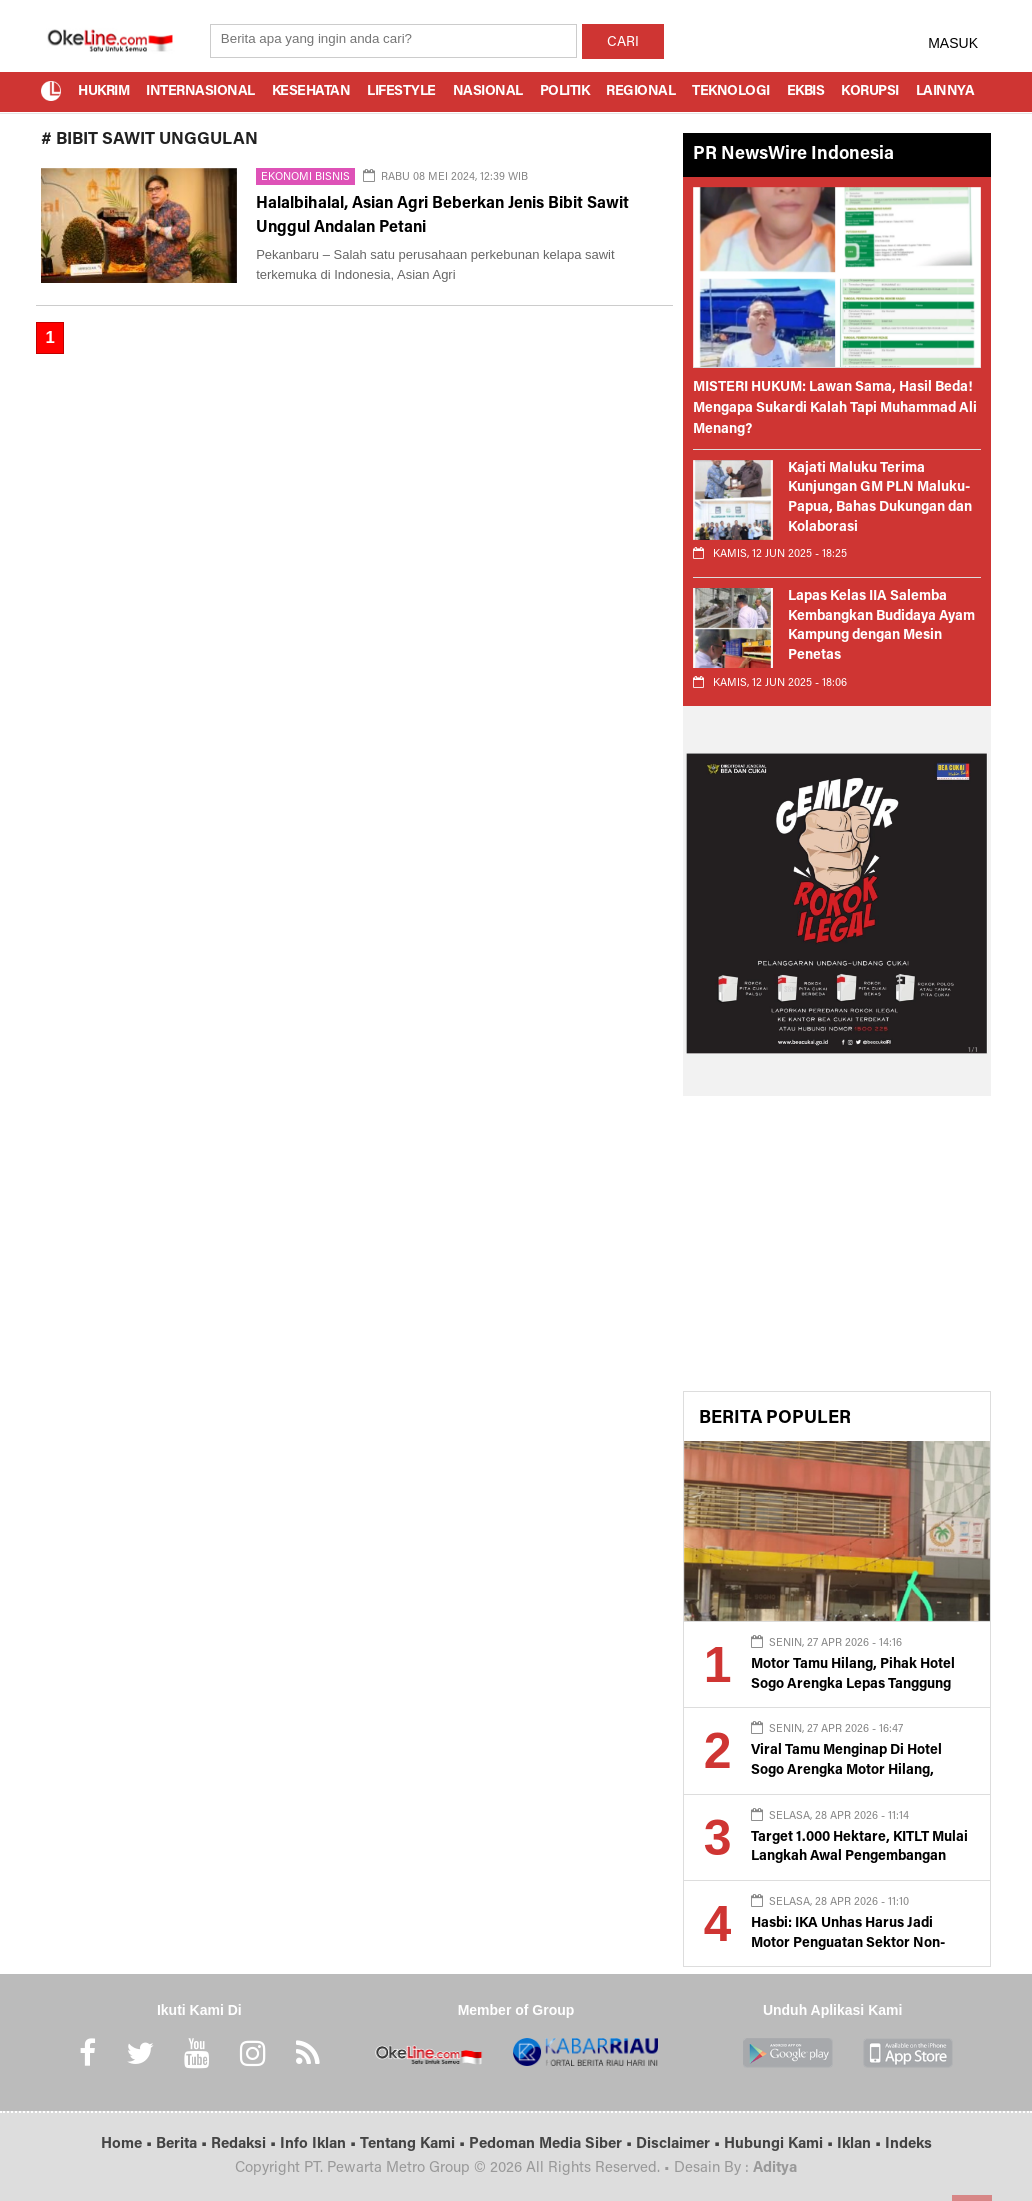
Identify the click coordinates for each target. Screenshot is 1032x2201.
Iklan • (861, 2144)
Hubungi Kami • (780, 2144)
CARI (623, 43)
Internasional (200, 92)
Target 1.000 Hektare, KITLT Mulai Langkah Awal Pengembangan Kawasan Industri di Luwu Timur (859, 1857)
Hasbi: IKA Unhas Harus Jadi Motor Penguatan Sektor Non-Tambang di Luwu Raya (848, 1943)
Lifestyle (401, 92)
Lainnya (945, 92)
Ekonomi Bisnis (305, 177)
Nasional (488, 92)
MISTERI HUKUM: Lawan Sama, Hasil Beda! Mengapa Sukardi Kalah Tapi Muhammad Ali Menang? (835, 409)
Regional (640, 92)
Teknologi (731, 92)
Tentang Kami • (414, 2144)
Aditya (775, 2168)
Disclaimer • (680, 2144)
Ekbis (806, 92)
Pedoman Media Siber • (552, 2144)
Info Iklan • (320, 2144)
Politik (565, 92)
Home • (128, 2144)
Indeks (908, 2144)
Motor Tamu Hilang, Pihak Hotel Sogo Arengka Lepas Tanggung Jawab (853, 1684)
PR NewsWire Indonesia (793, 155)
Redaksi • (245, 2144)
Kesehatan (311, 92)
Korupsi (870, 92)
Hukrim (103, 92)
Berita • (183, 2144)
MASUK (953, 43)
